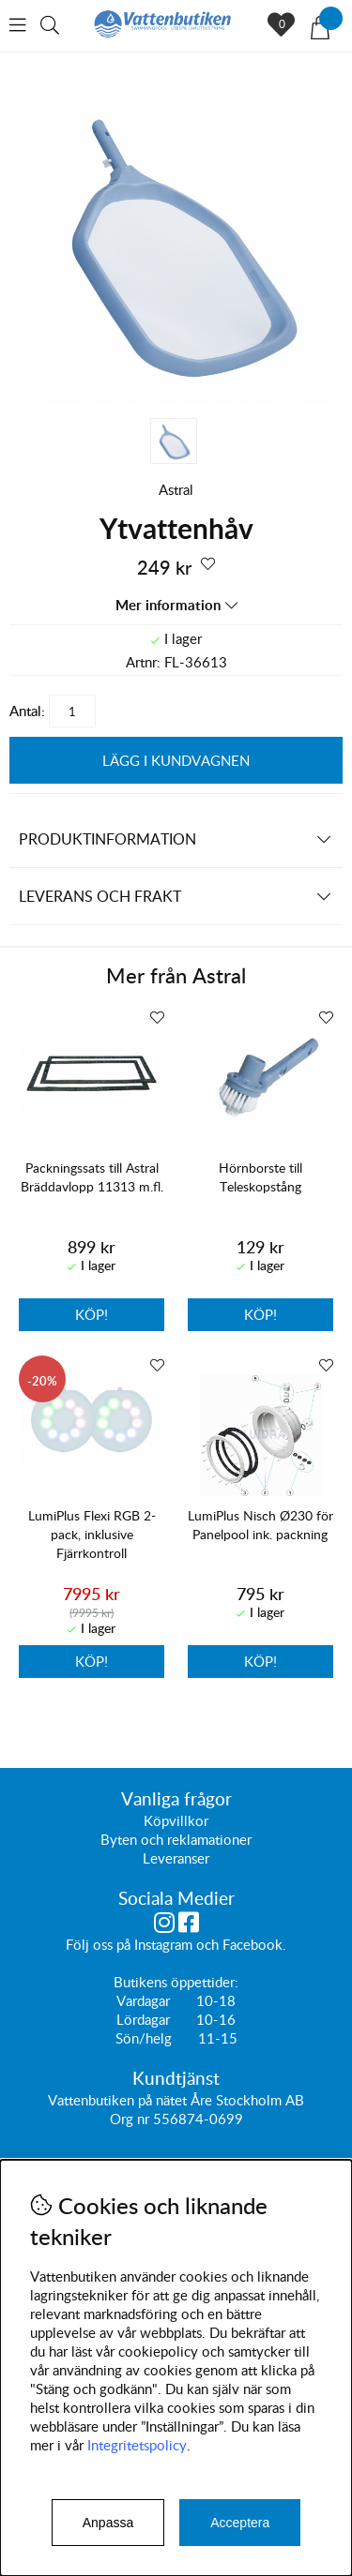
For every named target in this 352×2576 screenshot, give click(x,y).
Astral (176, 489)
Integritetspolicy (137, 2444)
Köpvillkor (176, 1821)
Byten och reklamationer (176, 1840)
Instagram (163, 1945)
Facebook (252, 1945)
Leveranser (176, 1859)
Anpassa (108, 2522)
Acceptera (239, 2522)
